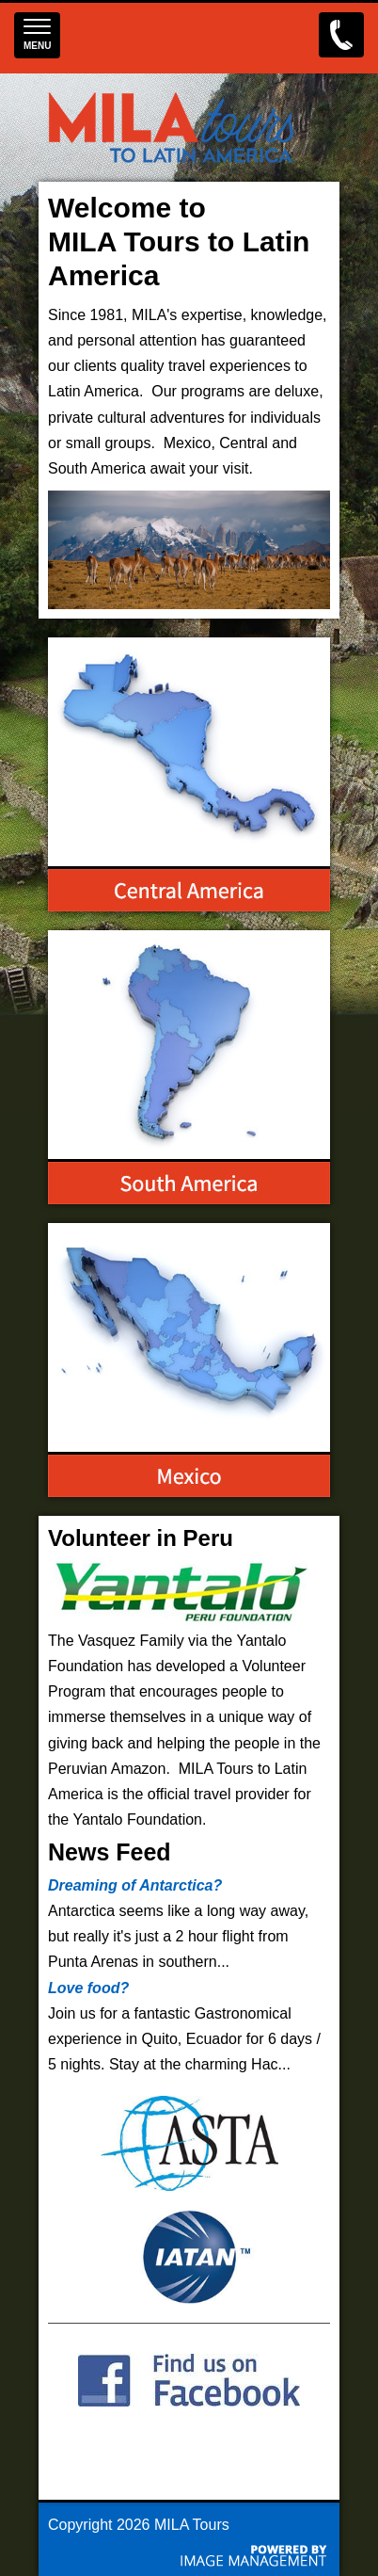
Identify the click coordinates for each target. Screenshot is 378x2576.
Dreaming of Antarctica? (135, 1885)
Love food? (88, 1988)
